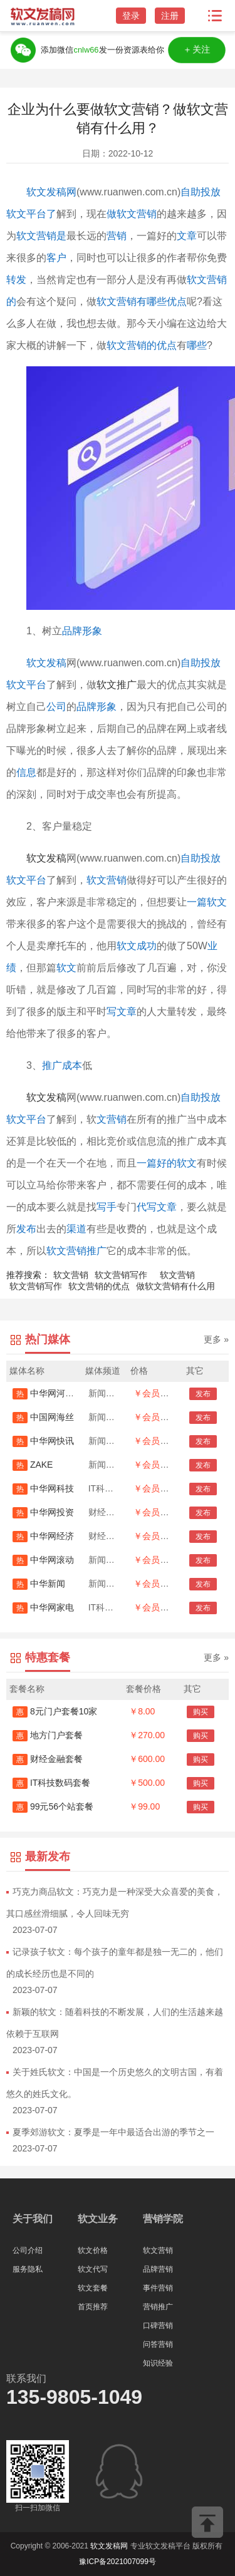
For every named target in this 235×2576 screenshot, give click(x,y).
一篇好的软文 (167, 1163)
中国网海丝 (43, 1417)
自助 (190, 1097)
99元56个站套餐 (53, 1806)
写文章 (122, 1011)
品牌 (72, 631)
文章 (187, 235)
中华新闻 (39, 1584)
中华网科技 (43, 1488)
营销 (117, 235)
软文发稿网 (51, 192)
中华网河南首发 (52, 1393)
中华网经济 (43, 1536)
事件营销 (158, 2288)
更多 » (216, 1339)
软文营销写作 (121, 1275)
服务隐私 (28, 2269)
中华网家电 (43, 1607)
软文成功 (137, 945)
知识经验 (158, 2363)
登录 (131, 16)
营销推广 (158, 2306)
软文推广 (117, 684)
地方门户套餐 (48, 1735)
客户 (56, 257)
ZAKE (33, 1465)
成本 (72, 1065)
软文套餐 (93, 2288)
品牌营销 (158, 2269)
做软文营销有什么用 (175, 1286)
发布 (26, 1229)
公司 (56, 706)
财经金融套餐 (48, 1759)
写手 (107, 1207)
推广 (52, 1065)
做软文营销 (132, 214)
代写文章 (157, 1207)
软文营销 (106, 880)
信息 (26, 772)
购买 (200, 1712)
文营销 (112, 1119)
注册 (170, 16)
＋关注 (197, 49)
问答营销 (158, 2344)
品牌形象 (96, 706)
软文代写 (93, 2269)
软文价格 (93, 2250)
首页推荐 (93, 2306)
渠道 (76, 1229)
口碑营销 (158, 2325)
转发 (16, 279)
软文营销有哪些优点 (142, 301)
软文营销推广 (76, 1250)
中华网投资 (43, 1512)
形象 (92, 631)
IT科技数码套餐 (51, 1783)
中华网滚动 (43, 1560)
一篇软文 (207, 902)
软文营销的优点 (142, 345)
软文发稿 (46, 662)
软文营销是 (41, 235)
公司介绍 (28, 2250)
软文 (66, 967)
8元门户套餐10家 (55, 1711)
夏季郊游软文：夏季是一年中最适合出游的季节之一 (113, 2132)
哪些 (197, 345)
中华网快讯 (43, 1441)
